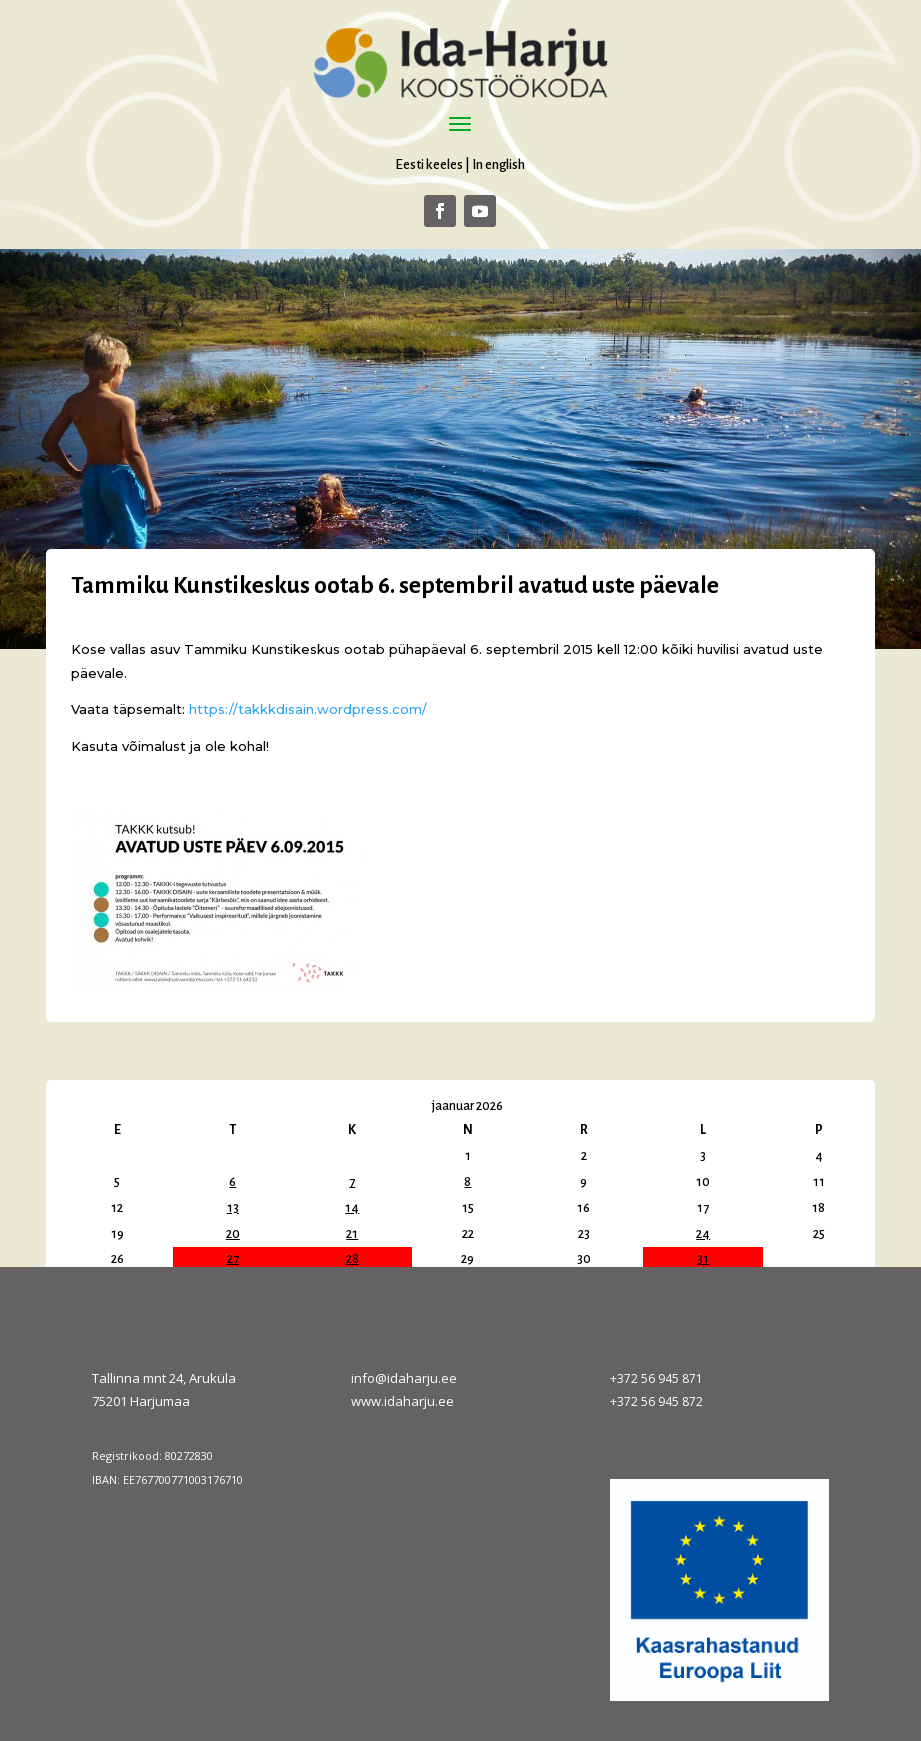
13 (233, 1208)
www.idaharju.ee (402, 1401)
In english (498, 164)
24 (703, 1234)
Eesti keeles (429, 164)
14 (352, 1208)
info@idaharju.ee (404, 1378)
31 (703, 1259)
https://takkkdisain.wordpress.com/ (308, 709)
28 (352, 1259)
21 (352, 1234)
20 (233, 1234)
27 (233, 1259)
